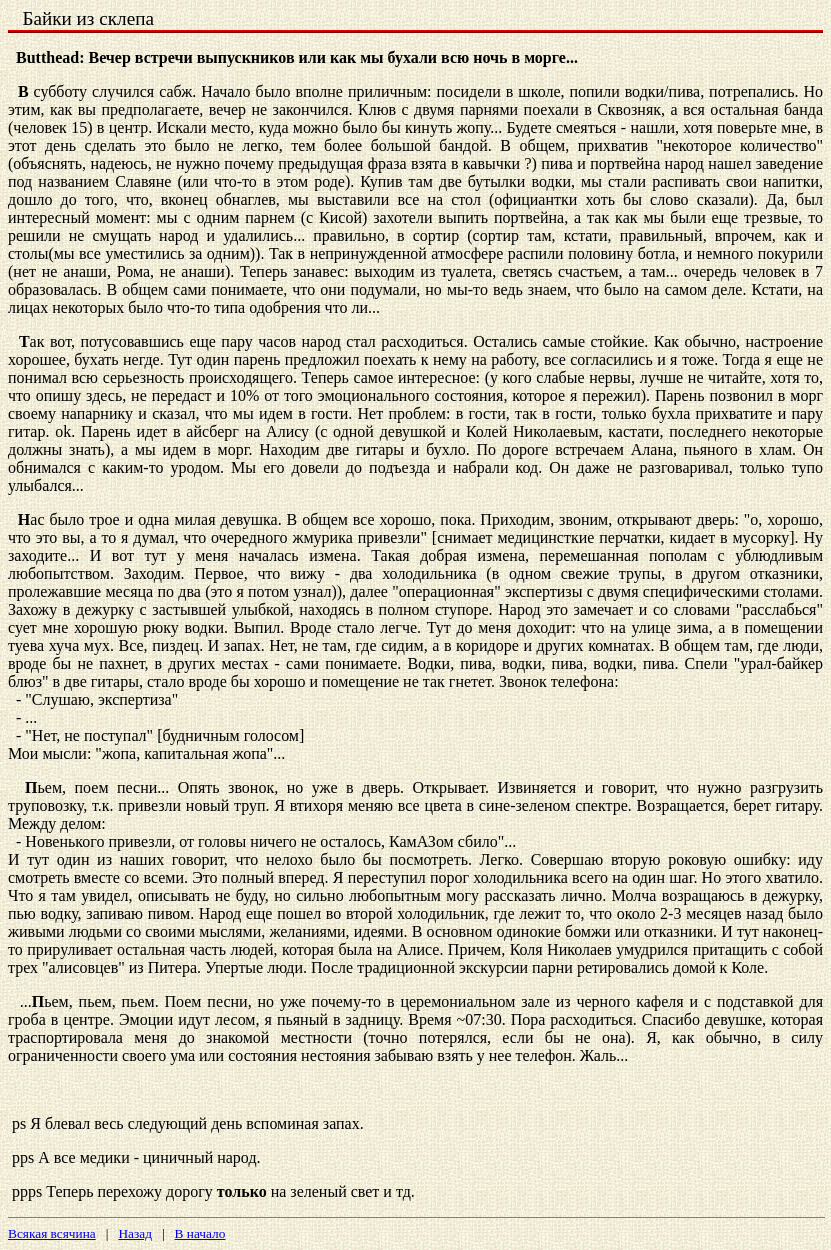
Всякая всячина (52, 1233)
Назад (135, 1233)
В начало (200, 1233)
